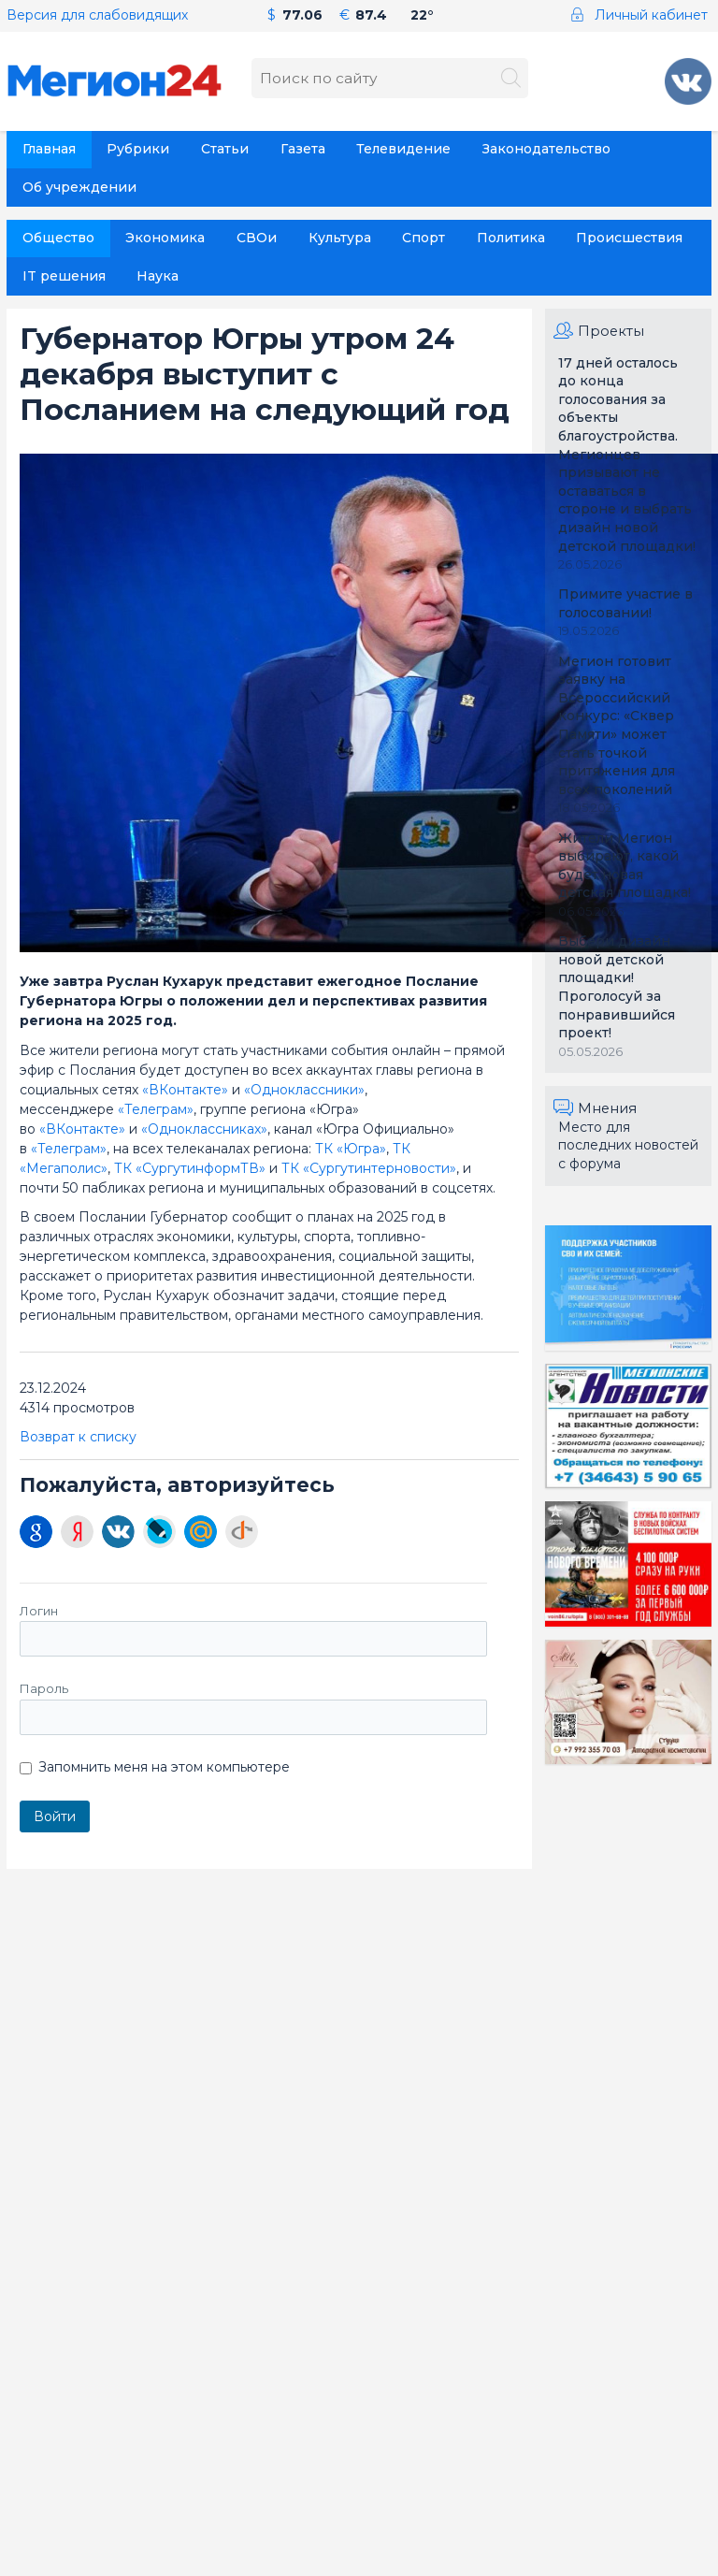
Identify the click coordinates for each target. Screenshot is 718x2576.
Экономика (165, 237)
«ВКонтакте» (187, 1089)
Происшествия (629, 237)
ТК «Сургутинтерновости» (368, 1168)
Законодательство (546, 148)
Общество (58, 237)
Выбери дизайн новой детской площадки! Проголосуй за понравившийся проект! (616, 987)
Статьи (225, 148)
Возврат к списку (78, 1436)
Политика (511, 237)
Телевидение (403, 148)
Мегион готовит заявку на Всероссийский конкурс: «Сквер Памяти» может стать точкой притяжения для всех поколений (616, 725)
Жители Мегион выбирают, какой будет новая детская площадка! (624, 866)
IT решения (64, 276)
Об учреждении (79, 187)
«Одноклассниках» (204, 1129)
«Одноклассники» (304, 1089)
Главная (49, 148)
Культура (340, 237)
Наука (157, 276)
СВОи (257, 237)
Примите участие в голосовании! (625, 603)
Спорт (423, 237)
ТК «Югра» (350, 1148)
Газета (302, 148)
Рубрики (138, 148)
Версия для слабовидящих (97, 15)
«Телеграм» (156, 1109)
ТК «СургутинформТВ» (190, 1168)
